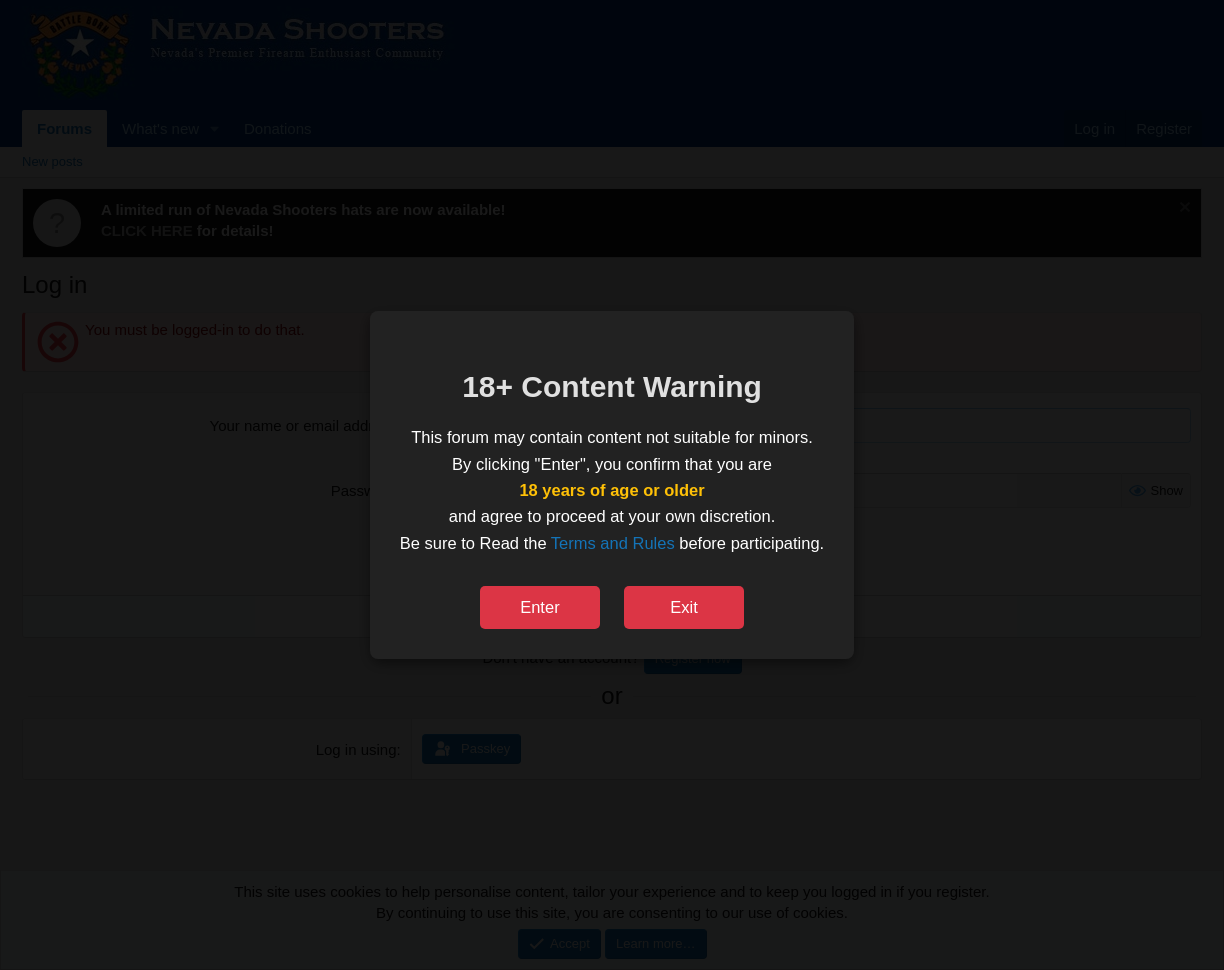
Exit (684, 607)
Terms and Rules (613, 543)
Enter (539, 607)
